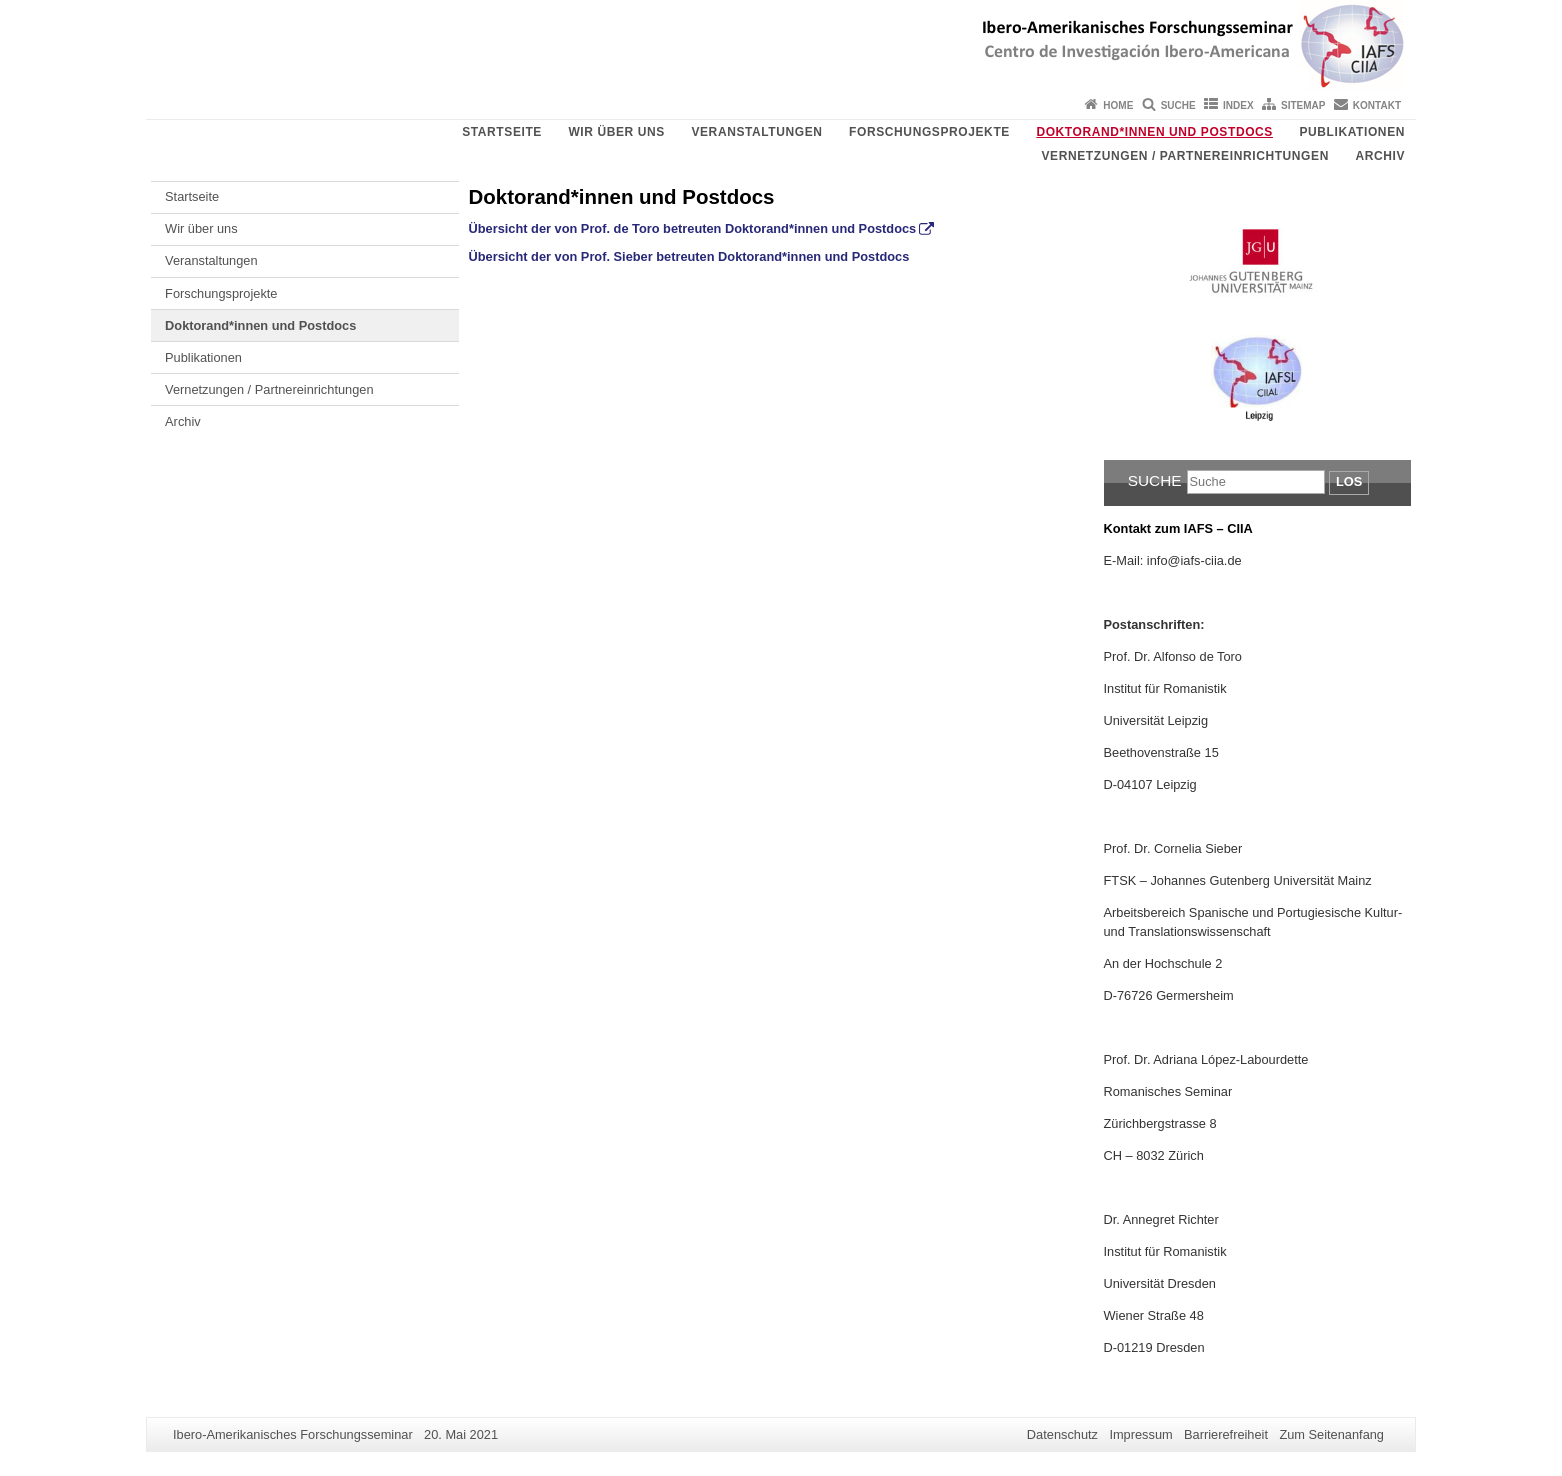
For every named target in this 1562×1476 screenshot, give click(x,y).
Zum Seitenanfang (1331, 1434)
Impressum (1140, 1434)
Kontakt (1377, 105)
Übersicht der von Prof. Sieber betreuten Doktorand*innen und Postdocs (689, 256)
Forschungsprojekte (929, 132)
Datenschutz (1062, 1434)
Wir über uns (616, 132)
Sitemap (1303, 105)
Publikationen (1352, 132)
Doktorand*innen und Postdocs (1154, 132)
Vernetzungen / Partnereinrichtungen (1184, 156)
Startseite (502, 132)
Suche (1178, 105)
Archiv (1380, 156)
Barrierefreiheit (1226, 1434)
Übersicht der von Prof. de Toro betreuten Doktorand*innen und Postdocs (693, 228)
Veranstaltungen (756, 132)
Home (1118, 105)
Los (1349, 481)
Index (1238, 105)
